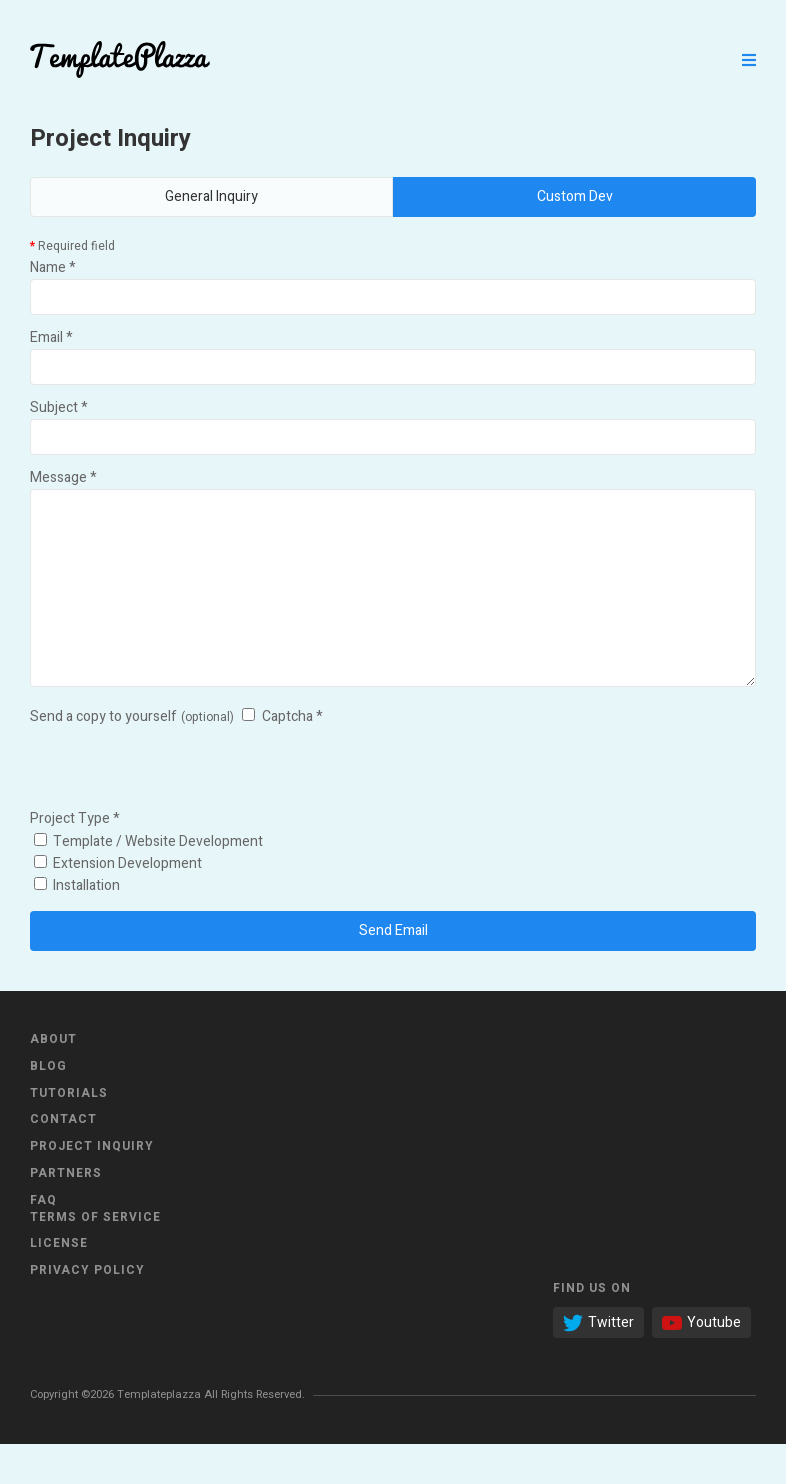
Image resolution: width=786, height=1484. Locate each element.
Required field (72, 246)
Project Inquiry (92, 1186)
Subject (59, 407)
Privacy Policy (87, 1310)
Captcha (292, 756)
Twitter (598, 1362)
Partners (66, 1213)
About (53, 1079)
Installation (77, 925)
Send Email (393, 970)
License (59, 1283)
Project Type (75, 858)
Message (63, 477)
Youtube (701, 1362)
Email (51, 337)
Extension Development (118, 903)
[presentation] (182, 807)
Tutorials (69, 1133)
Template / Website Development (148, 881)
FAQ (43, 1240)
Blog (48, 1106)
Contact (63, 1159)
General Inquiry (211, 196)
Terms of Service (95, 1257)
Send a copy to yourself (103, 756)
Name (53, 267)
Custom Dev (575, 196)
